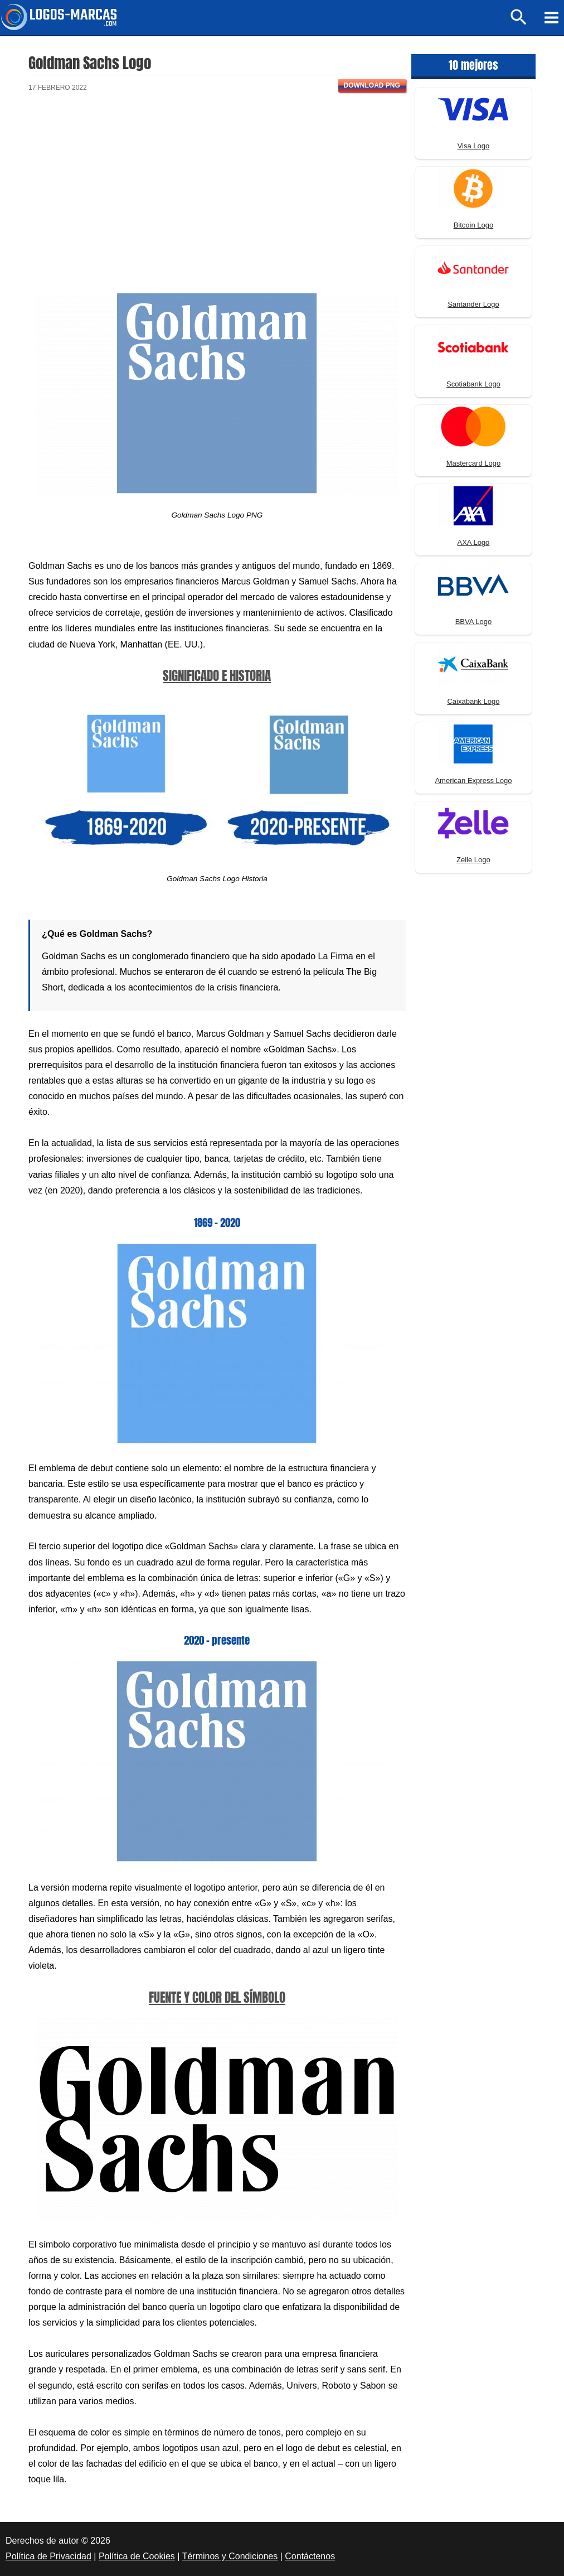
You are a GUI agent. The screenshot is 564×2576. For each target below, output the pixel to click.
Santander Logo (473, 304)
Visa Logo (474, 146)
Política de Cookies (137, 2556)
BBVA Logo (473, 621)
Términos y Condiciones (230, 2556)
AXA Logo (474, 542)
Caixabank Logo (473, 701)
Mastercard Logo (473, 463)
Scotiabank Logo (473, 384)
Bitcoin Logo (474, 225)
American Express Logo (473, 780)
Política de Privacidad (48, 2556)
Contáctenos (310, 2556)
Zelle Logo (473, 860)
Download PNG (372, 85)
